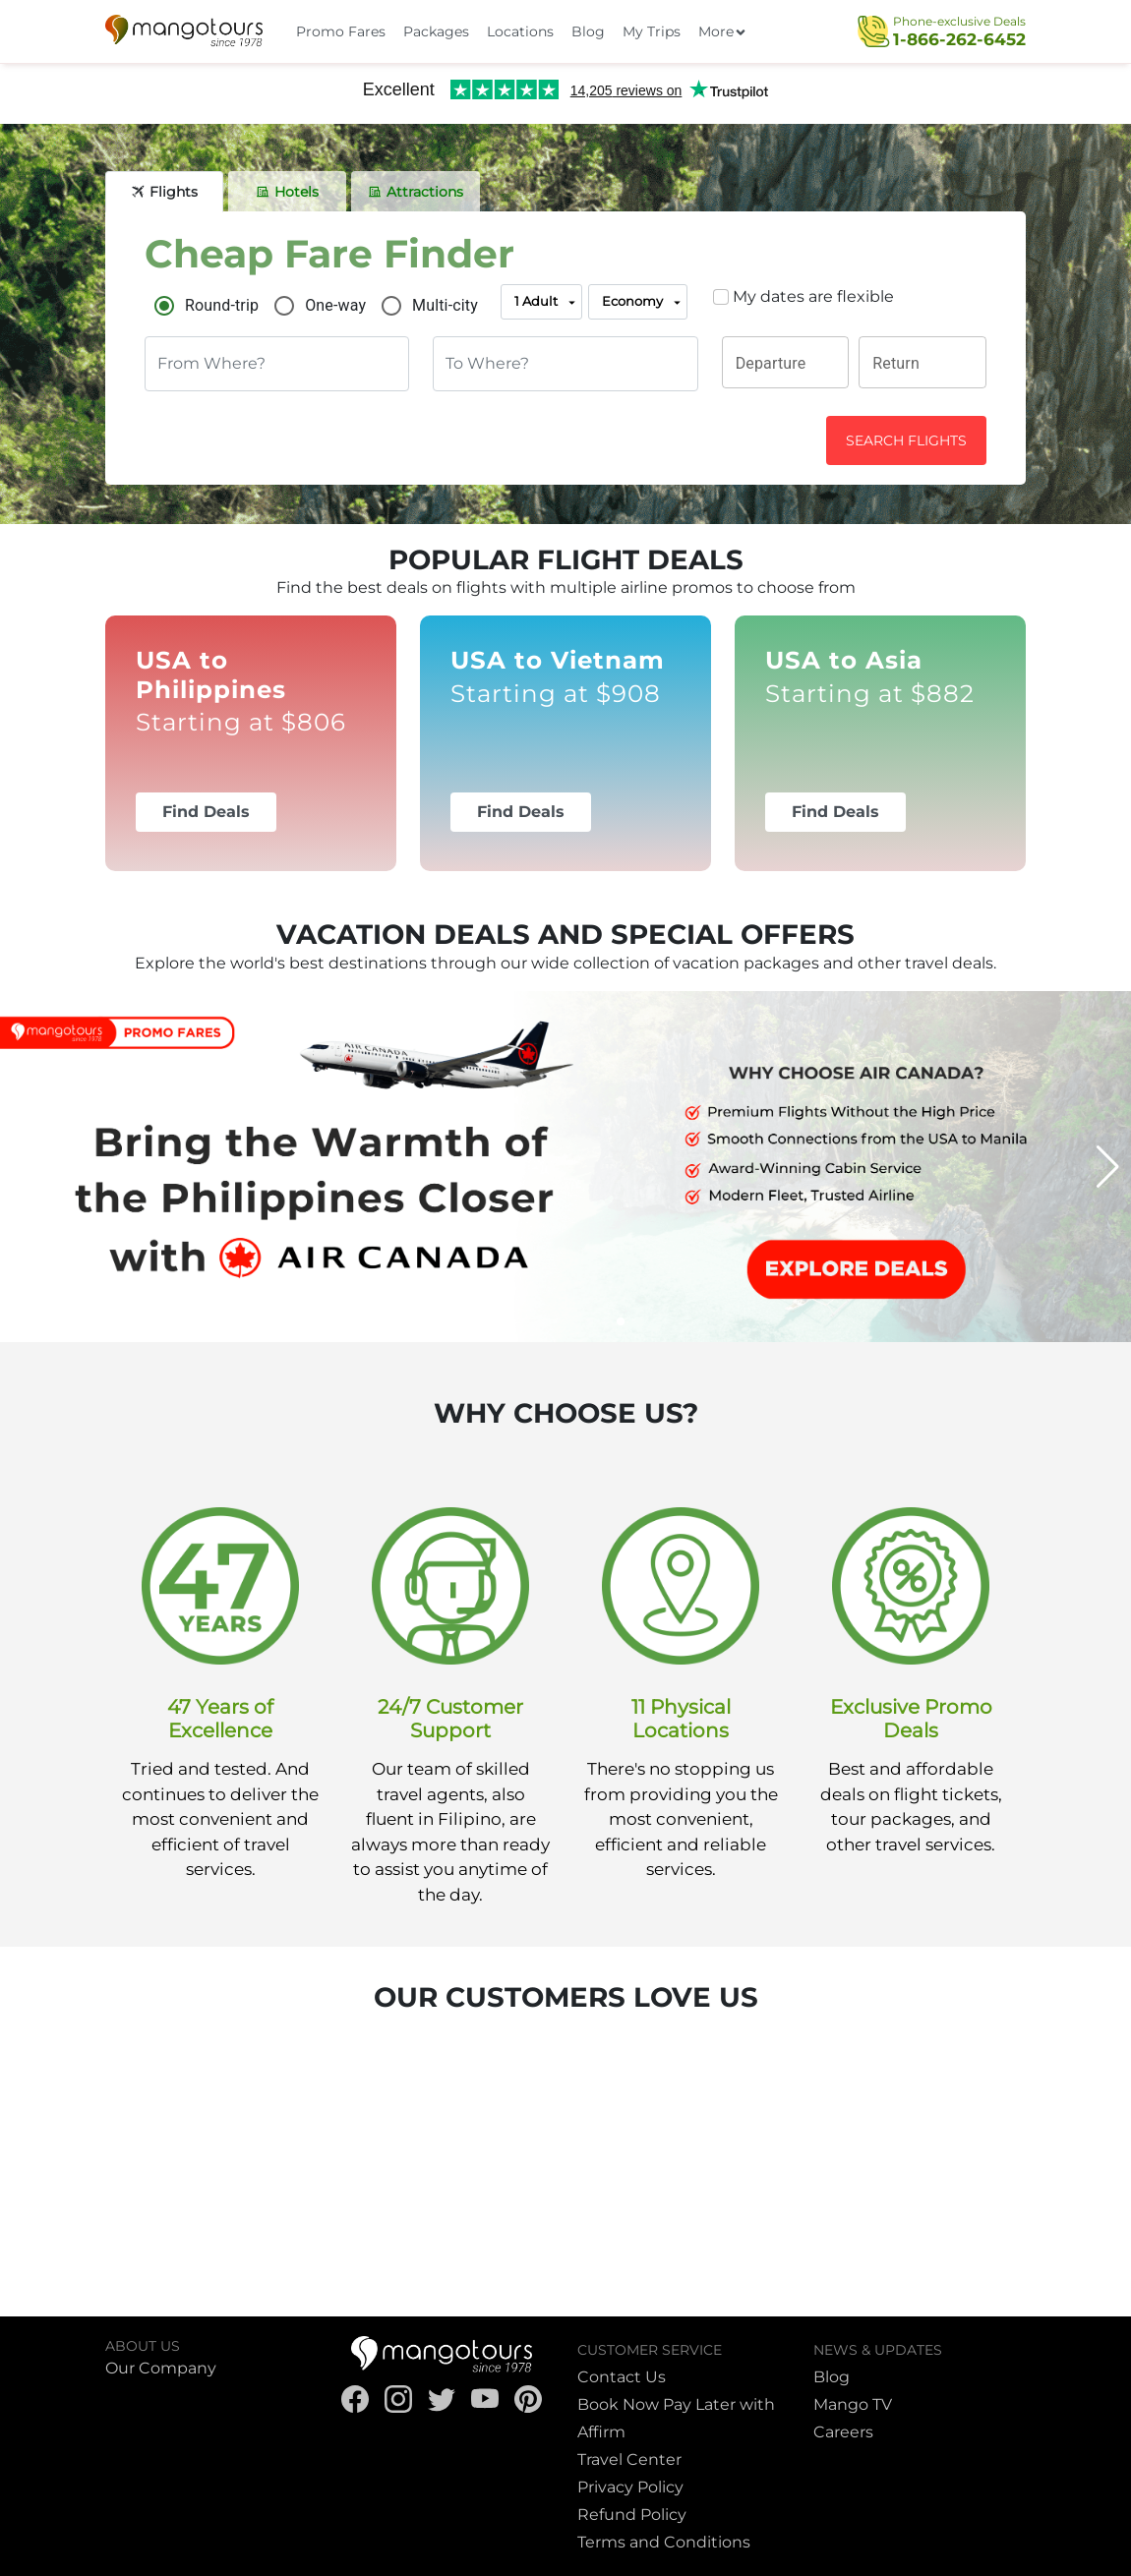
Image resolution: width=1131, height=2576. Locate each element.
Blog (588, 31)
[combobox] (277, 363)
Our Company (160, 2368)
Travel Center (629, 2459)
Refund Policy (631, 2514)
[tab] (164, 191)
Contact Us (621, 2377)
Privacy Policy (630, 2487)
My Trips (652, 31)
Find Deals (206, 811)
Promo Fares (341, 31)
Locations (520, 31)
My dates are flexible (813, 296)
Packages (436, 31)
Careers (843, 2432)
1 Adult (546, 303)
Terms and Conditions (663, 2542)
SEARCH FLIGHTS (906, 440)
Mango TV (852, 2404)
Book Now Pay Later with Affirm (676, 2418)
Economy (643, 303)
